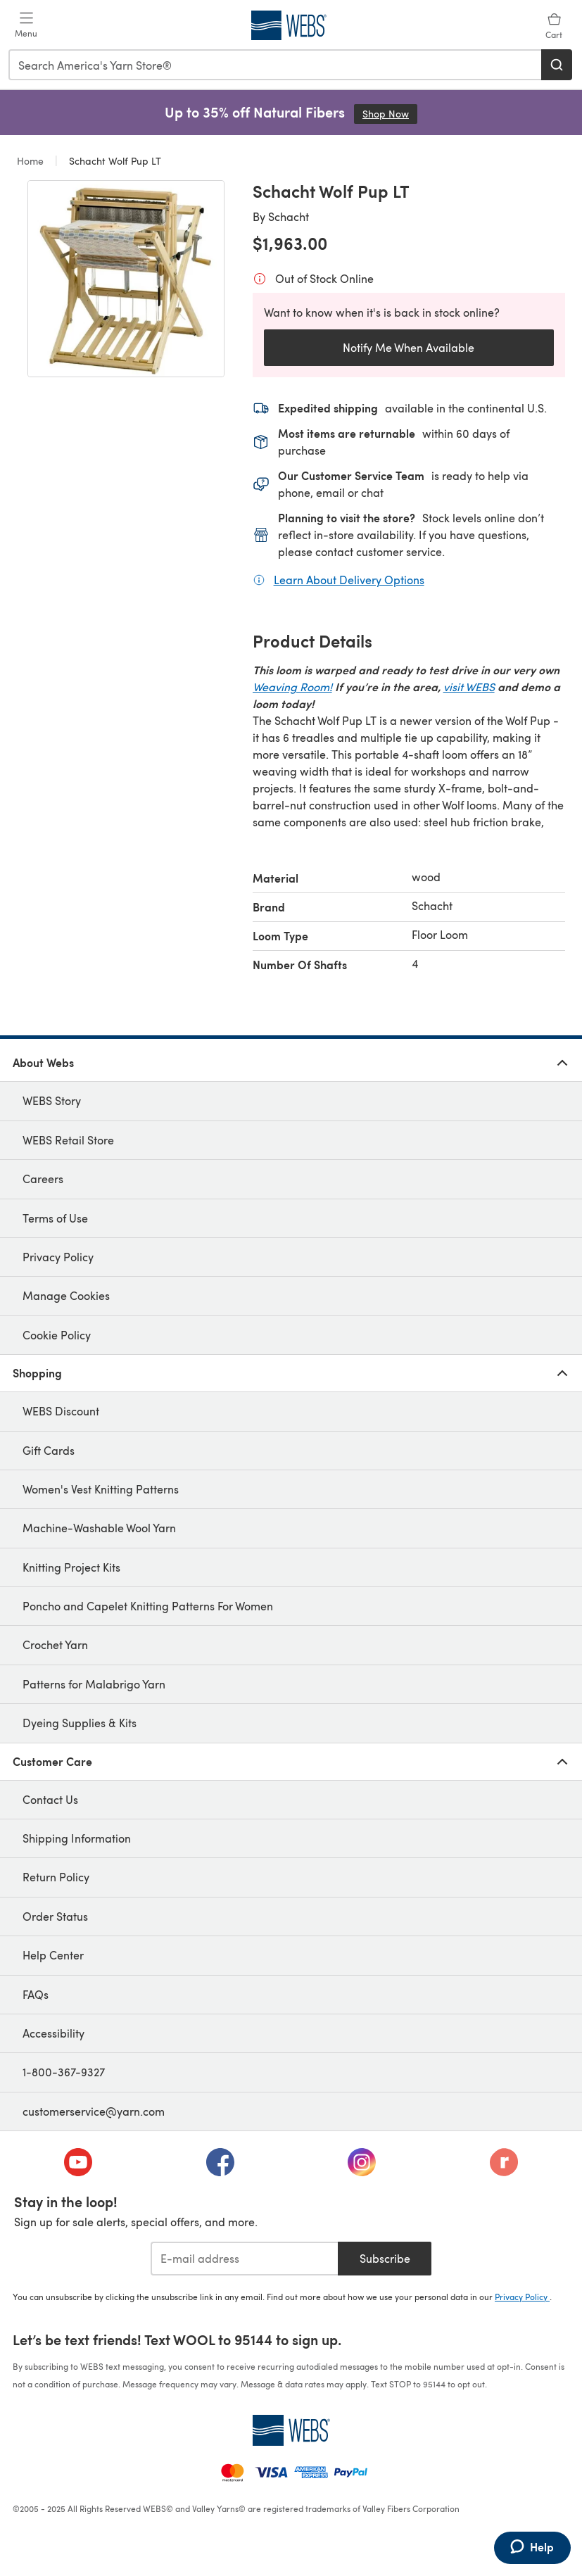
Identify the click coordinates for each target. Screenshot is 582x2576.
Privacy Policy (58, 1256)
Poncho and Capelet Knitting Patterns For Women (148, 1605)
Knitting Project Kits (71, 1567)
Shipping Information (77, 1838)
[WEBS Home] (291, 2430)
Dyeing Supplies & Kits (80, 1722)
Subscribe (385, 2258)
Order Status (55, 1916)
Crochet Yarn (55, 1644)
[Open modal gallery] (125, 278)
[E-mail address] (245, 2258)
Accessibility (53, 2033)
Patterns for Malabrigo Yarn (94, 1684)
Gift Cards (49, 1450)
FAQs (36, 1994)
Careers (43, 1178)
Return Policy (56, 1876)
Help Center (53, 1954)
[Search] (556, 64)
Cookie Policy (57, 1334)
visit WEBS (469, 686)
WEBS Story (52, 1100)
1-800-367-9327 (64, 2071)
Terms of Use (55, 1218)
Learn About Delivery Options (349, 579)
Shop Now (389, 113)
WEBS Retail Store (68, 1139)
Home (31, 161)
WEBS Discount (61, 1410)
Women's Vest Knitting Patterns (101, 1489)
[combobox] (275, 64)
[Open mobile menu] (26, 25)
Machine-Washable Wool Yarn (99, 1527)
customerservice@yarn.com (94, 2111)
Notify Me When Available (408, 347)
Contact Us (50, 1799)
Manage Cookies (66, 1295)
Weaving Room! (292, 686)
